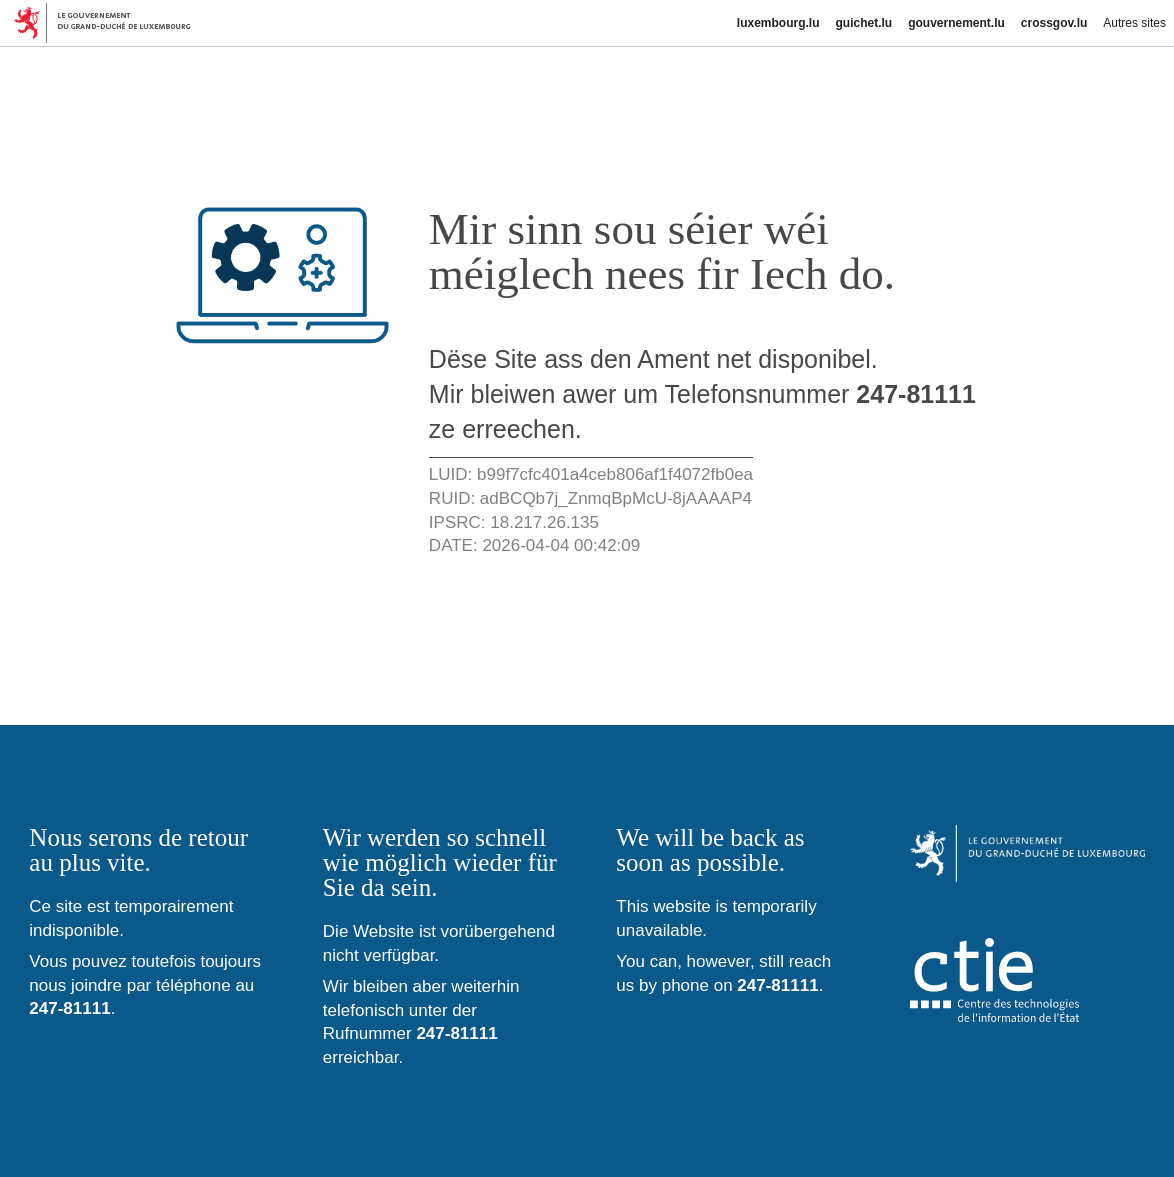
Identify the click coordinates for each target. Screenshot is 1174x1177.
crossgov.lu (1054, 23)
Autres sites (1134, 23)
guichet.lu (863, 23)
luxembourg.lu (778, 23)
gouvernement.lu (956, 23)
